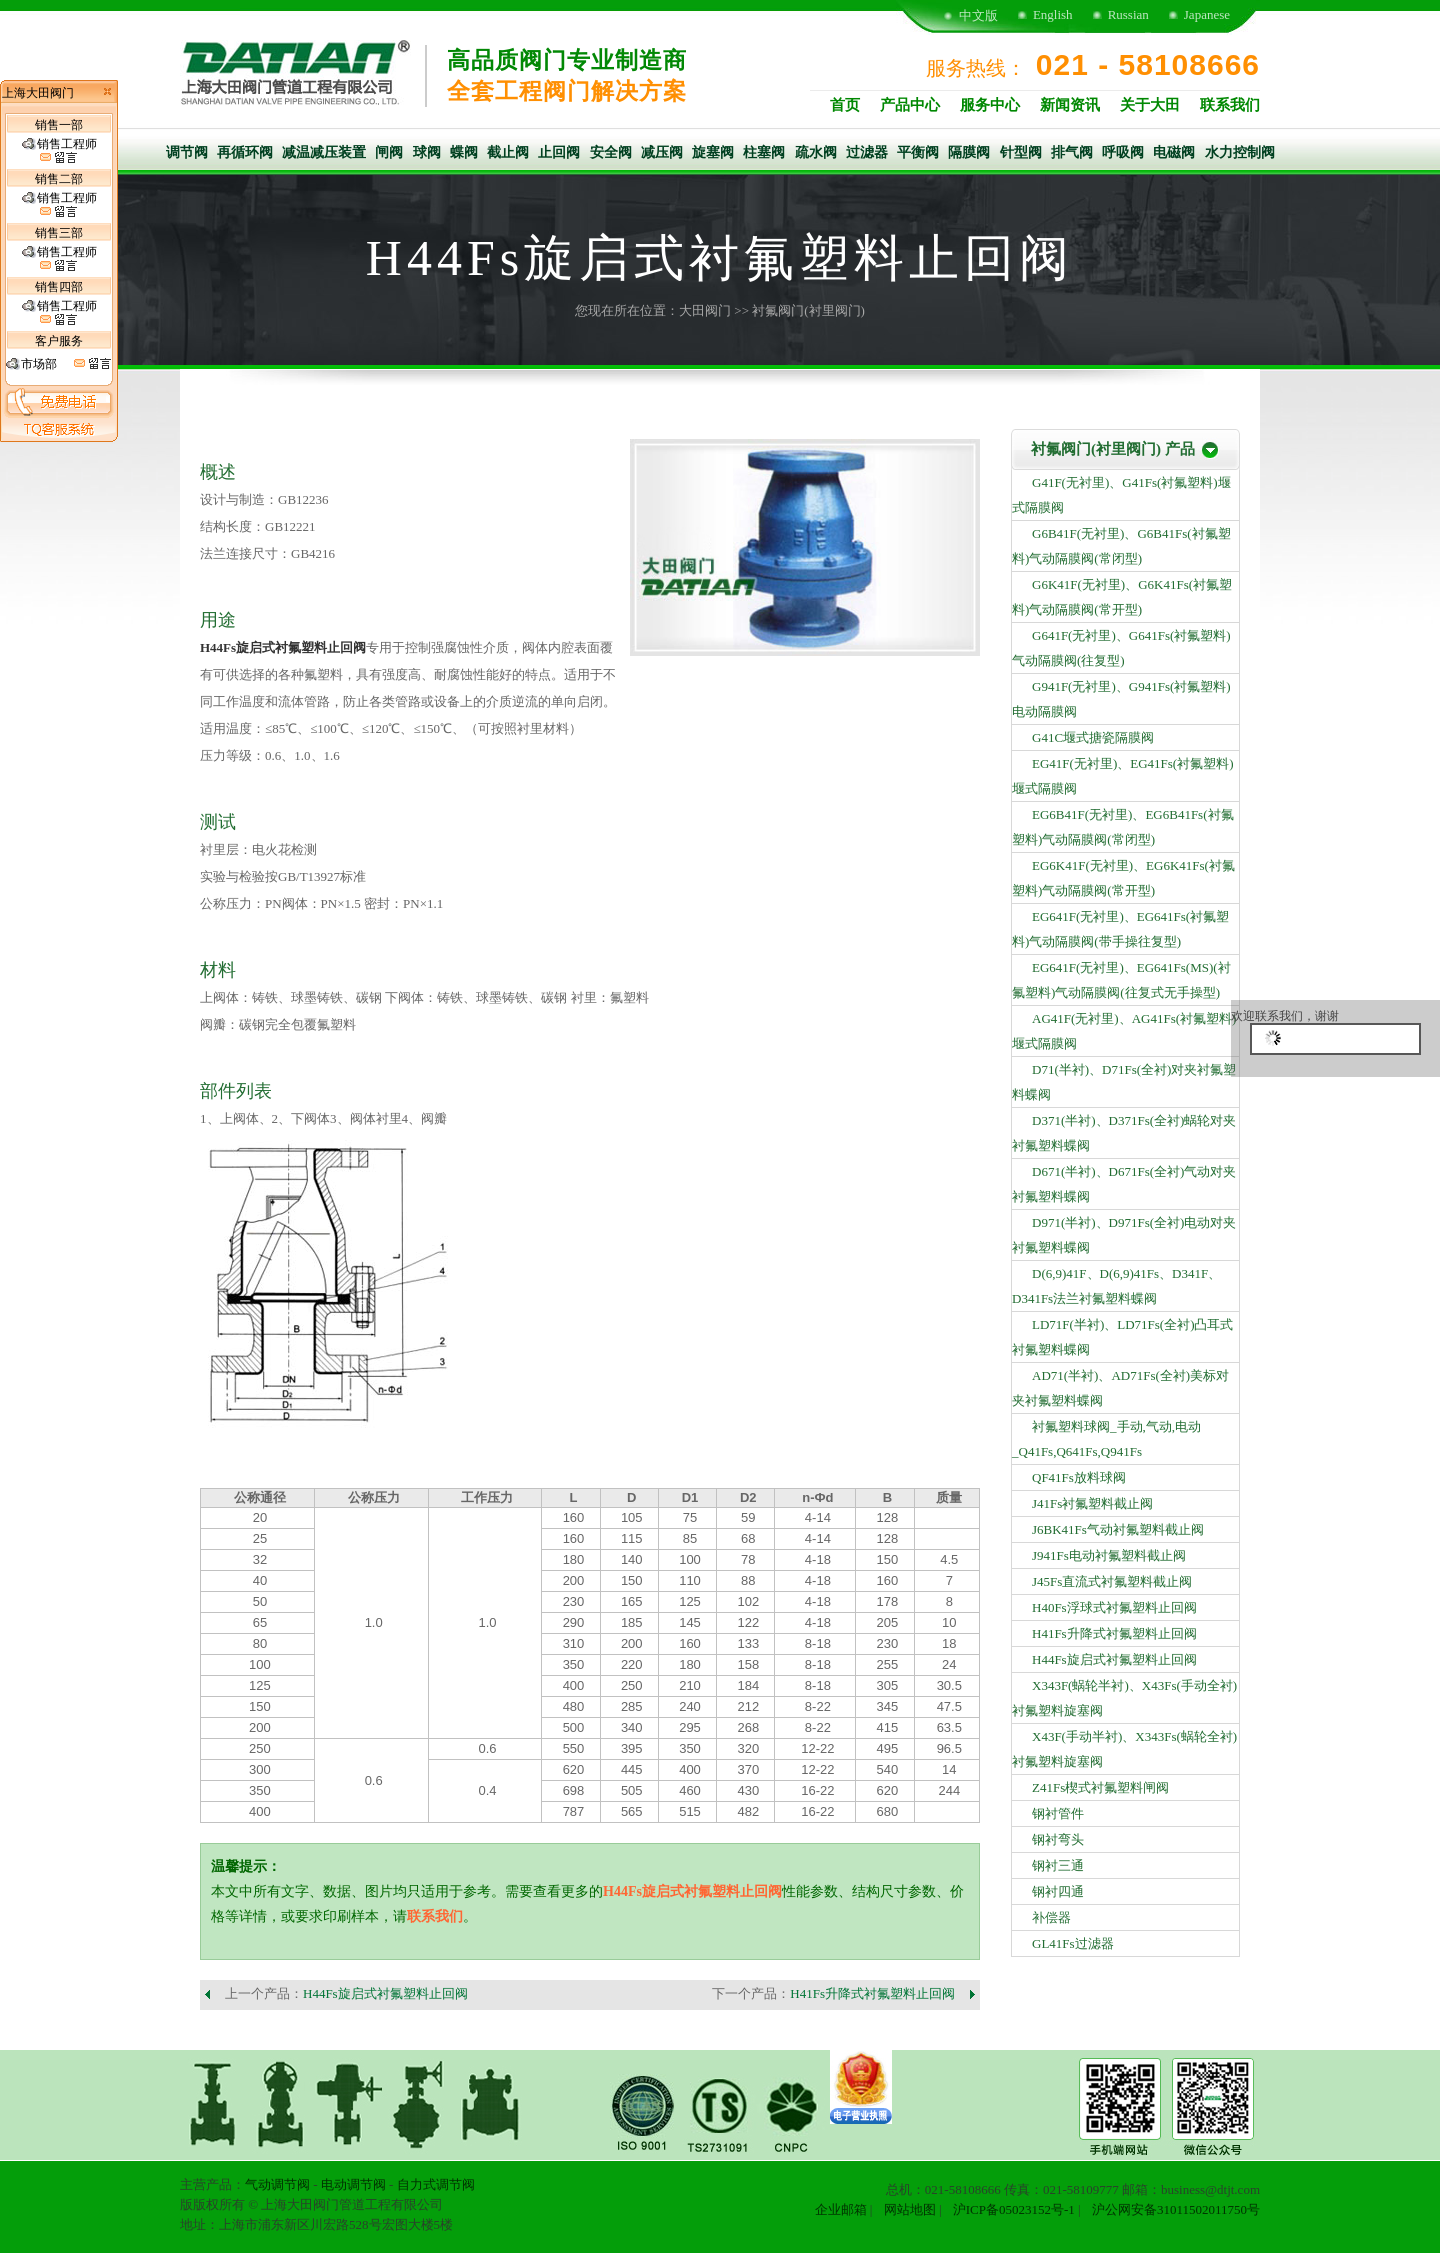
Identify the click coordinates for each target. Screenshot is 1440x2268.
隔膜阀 (969, 152)
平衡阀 (918, 152)
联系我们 (1230, 105)
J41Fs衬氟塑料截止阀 (1092, 1503)
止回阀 (559, 152)
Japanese (1207, 14)
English (1053, 14)
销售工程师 (59, 151)
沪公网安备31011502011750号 (1176, 2209)
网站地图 (910, 2209)
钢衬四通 (1058, 1891)
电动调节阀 (353, 2184)
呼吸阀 (1123, 152)
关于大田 (1150, 105)
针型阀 (1021, 152)
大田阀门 (705, 310)
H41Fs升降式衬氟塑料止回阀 (872, 1993)
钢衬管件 (1058, 1813)
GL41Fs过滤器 (1073, 1943)
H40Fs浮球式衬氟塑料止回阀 (1114, 1607)
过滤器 (867, 152)
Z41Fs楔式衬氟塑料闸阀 (1100, 1787)
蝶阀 (464, 152)
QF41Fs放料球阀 (1079, 1477)
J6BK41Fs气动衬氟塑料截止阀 (1118, 1529)
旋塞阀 (713, 152)
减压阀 (662, 152)
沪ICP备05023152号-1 (1014, 2209)
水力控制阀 (1240, 152)
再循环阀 (245, 152)
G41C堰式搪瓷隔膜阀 (1093, 737)
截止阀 (508, 152)
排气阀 (1072, 152)
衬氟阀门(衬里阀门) (808, 310)
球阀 (427, 152)
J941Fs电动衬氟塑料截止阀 (1109, 1555)
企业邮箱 (841, 2209)
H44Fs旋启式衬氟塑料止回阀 (283, 647)
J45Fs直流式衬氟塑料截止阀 (1112, 1581)
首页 (845, 105)
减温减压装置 (324, 152)
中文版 (978, 15)
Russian (1128, 14)
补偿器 (1051, 1917)
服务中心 (990, 105)
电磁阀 (1174, 152)
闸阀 (389, 152)
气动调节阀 (277, 2184)
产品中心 (910, 105)
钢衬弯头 (1058, 1839)
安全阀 (611, 152)
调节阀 (187, 152)
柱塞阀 (764, 152)
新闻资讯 (1070, 105)
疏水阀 (816, 152)
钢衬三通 (1058, 1865)
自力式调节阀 (436, 2184)
